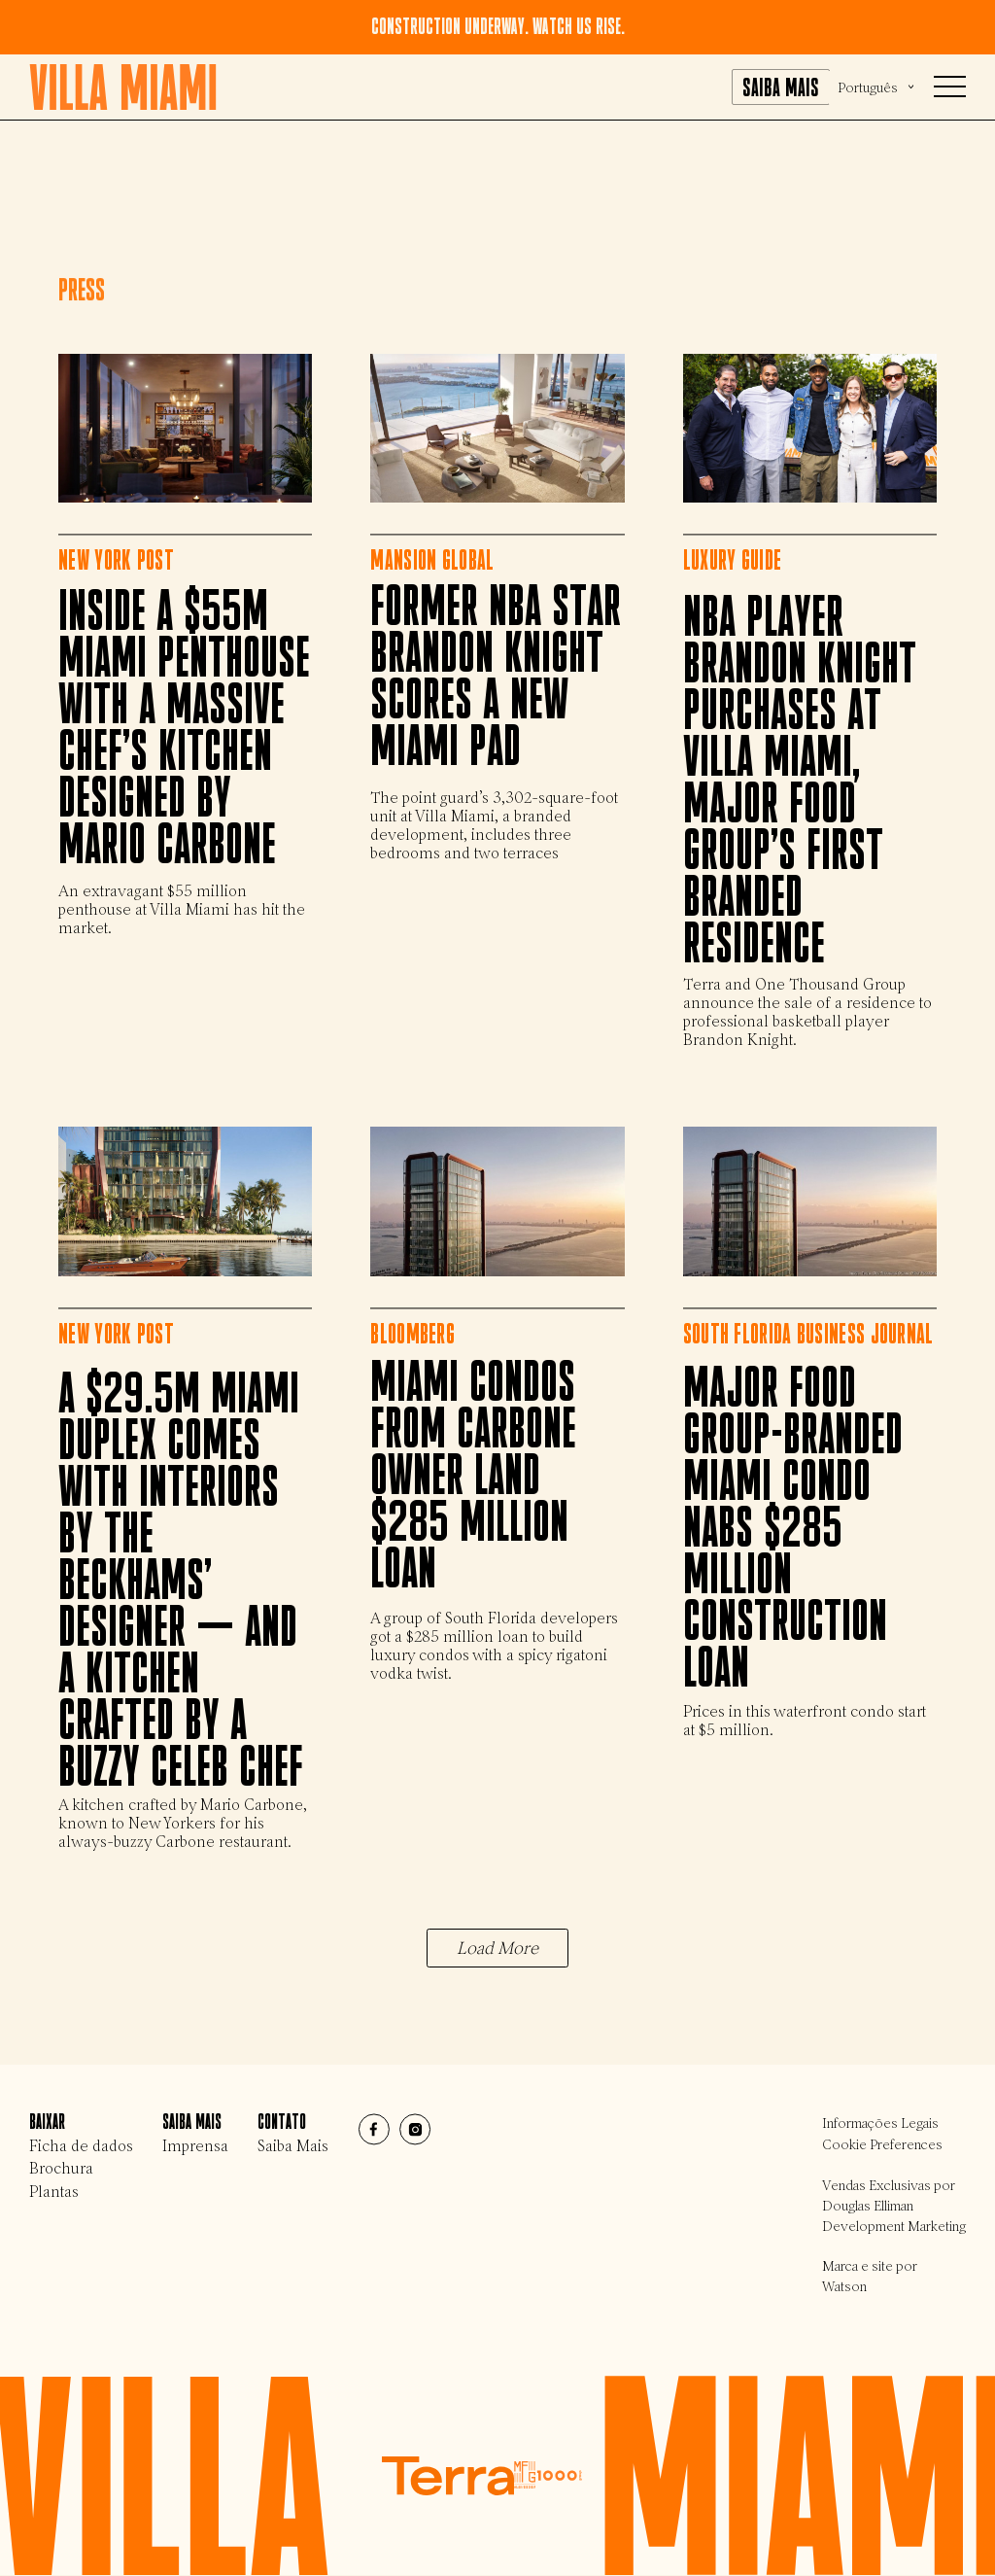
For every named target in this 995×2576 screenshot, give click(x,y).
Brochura (61, 2168)
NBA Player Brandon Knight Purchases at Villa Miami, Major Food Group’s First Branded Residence (799, 781)
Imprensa (195, 2146)
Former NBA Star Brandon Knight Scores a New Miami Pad (495, 677)
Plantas (54, 2191)
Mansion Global (432, 560)
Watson (844, 2287)
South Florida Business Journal (808, 1333)
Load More (497, 1948)
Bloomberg (412, 1333)
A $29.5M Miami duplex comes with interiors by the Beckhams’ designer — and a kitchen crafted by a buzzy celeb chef (180, 1582)
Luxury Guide (732, 560)
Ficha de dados (81, 2146)
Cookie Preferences (882, 2145)
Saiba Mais (292, 2146)
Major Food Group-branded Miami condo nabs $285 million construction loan (793, 1529)
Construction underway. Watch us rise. (498, 27)
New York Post (116, 560)
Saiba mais (780, 88)
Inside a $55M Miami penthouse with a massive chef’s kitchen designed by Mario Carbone (184, 730)
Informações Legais (880, 2123)
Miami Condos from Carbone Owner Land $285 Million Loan (473, 1476)
